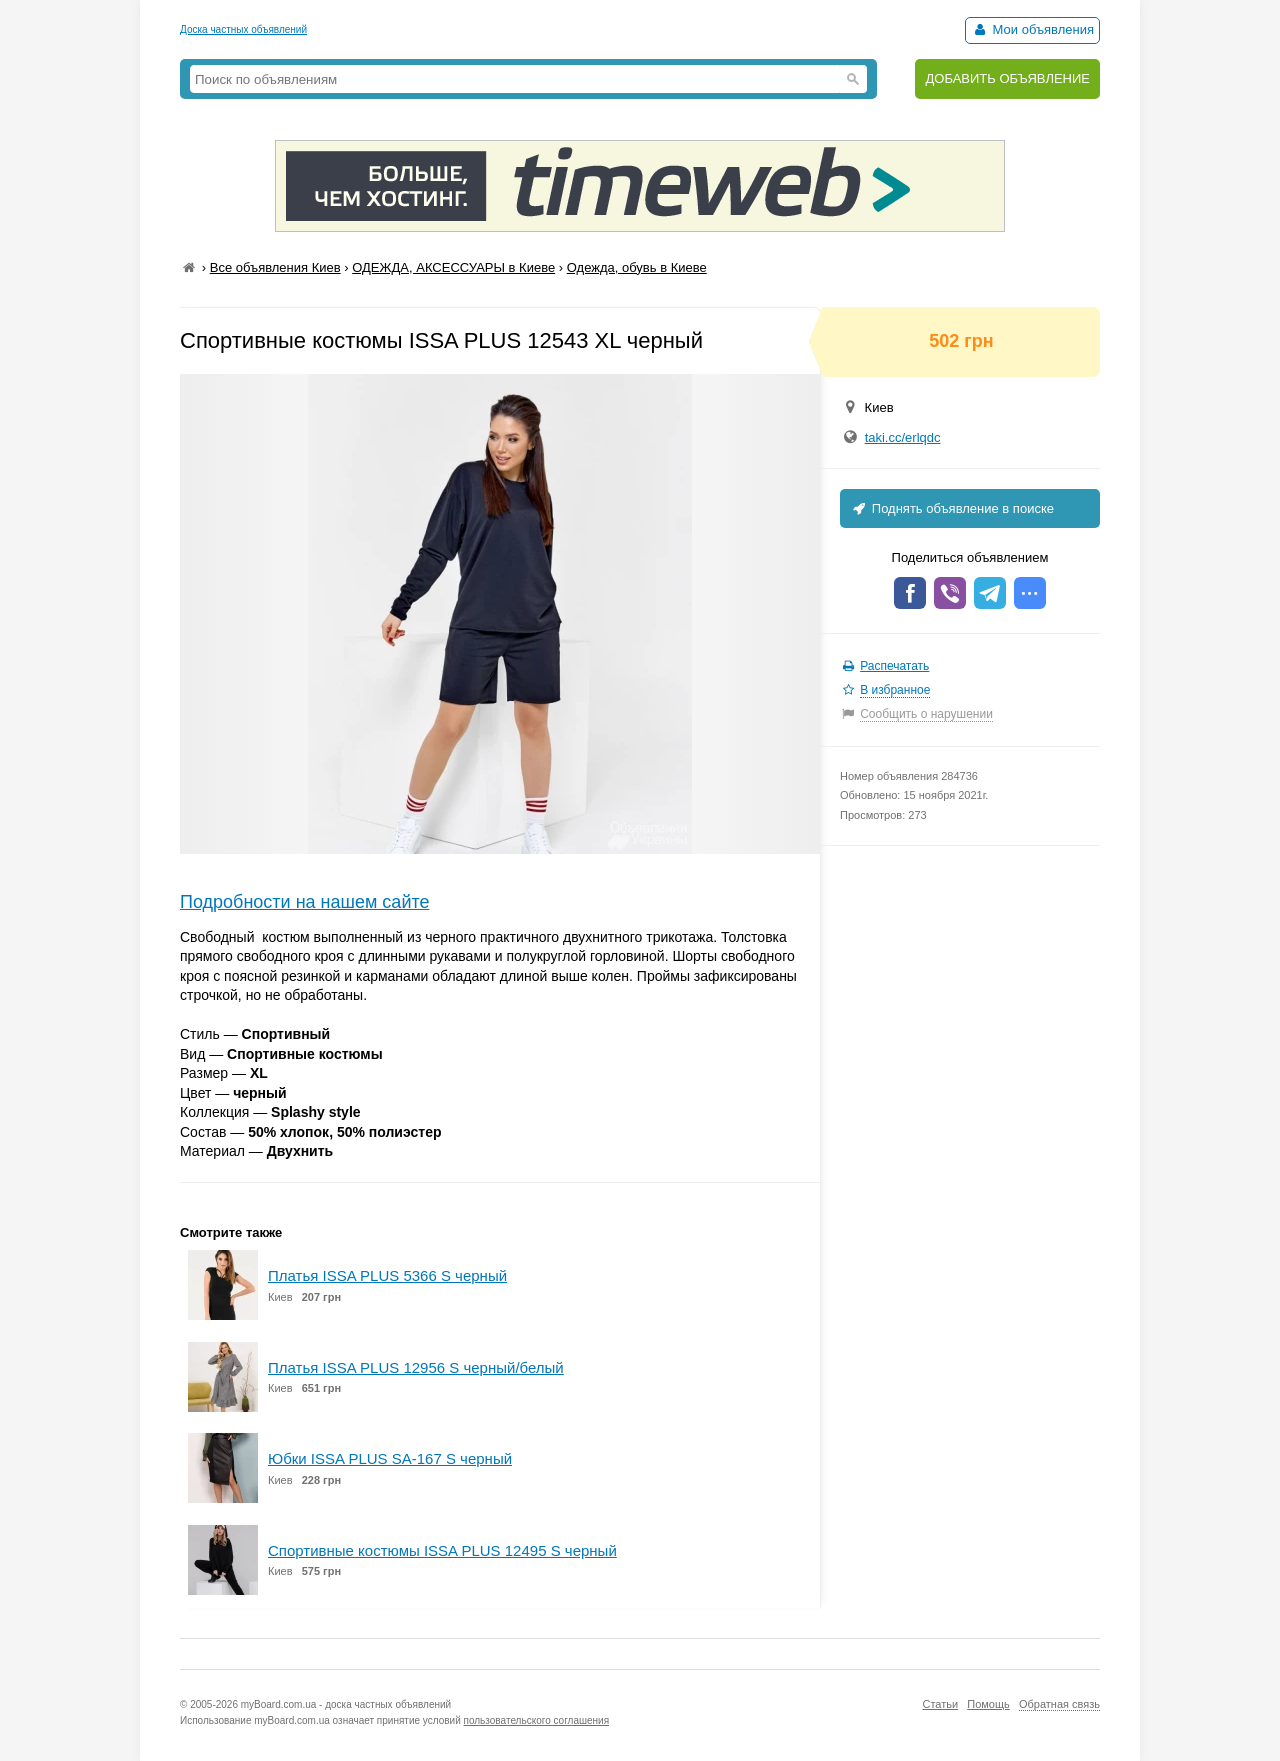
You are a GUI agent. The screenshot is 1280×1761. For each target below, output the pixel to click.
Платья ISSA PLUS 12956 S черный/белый (416, 1367)
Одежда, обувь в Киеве (637, 267)
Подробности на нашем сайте (305, 902)
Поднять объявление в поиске (952, 508)
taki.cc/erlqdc (903, 437)
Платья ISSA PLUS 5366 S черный (387, 1275)
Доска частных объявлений (243, 29)
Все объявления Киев (275, 267)
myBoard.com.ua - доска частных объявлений (346, 1704)
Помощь (988, 1704)
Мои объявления (1032, 29)
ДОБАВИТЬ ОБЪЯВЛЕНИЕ (1007, 78)
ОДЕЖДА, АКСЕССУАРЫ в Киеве (453, 267)
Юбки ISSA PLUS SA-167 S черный (390, 1458)
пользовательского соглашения (537, 1720)
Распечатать (894, 666)
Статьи (940, 1704)
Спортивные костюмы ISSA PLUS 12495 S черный (442, 1550)
